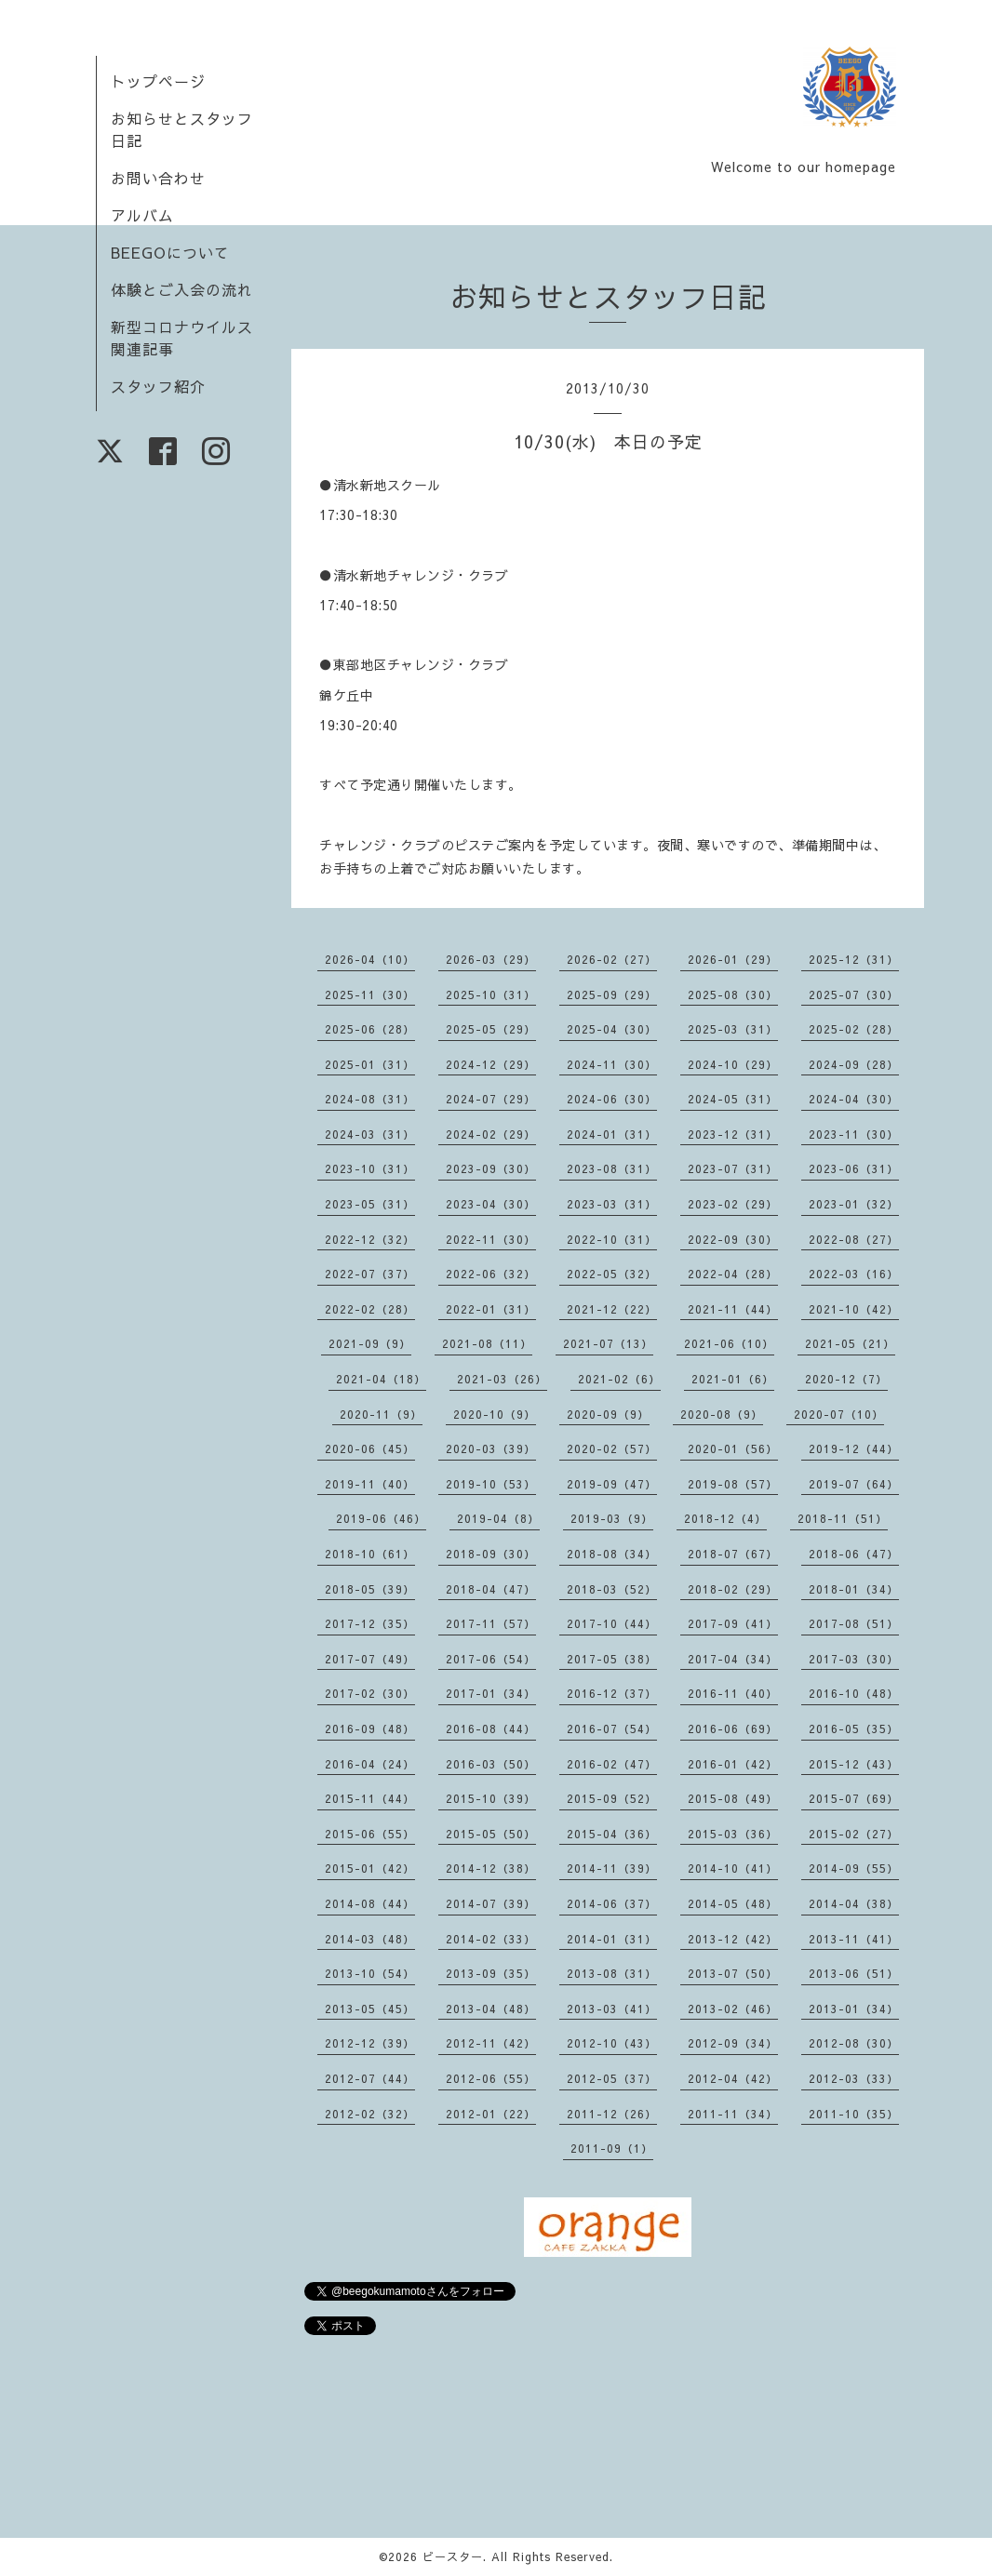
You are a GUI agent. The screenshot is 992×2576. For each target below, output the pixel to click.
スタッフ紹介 (158, 386)
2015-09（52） (612, 1798)
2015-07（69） (854, 1798)
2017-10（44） (612, 1623)
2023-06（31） (854, 1168)
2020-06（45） (370, 1448)
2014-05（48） (733, 1903)
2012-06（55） (491, 2078)
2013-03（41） (612, 2008)
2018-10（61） (370, 1553)
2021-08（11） (487, 1343)
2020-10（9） (494, 1414)
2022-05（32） (612, 1273)
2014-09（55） (854, 1868)
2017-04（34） (733, 1658)
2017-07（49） (370, 1658)
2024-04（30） (854, 1098)
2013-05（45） (370, 2008)
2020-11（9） (381, 1414)
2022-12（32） (370, 1239)
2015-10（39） (491, 1798)
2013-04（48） (491, 2008)
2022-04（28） (733, 1273)
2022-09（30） (733, 1239)
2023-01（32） (854, 1203)
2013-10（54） (370, 1973)
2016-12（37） (612, 1693)
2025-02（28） (854, 1028)
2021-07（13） (608, 1343)
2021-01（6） (732, 1378)
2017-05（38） (612, 1658)
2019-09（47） (612, 1483)
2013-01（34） (854, 2008)
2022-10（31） (612, 1239)
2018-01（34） (854, 1589)
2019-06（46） (381, 1518)
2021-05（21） (850, 1343)
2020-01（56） (733, 1448)
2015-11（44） (370, 1798)
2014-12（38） (491, 1868)
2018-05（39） (370, 1589)
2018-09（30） (491, 1553)
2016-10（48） (854, 1693)
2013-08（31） (612, 1973)
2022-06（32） (491, 1273)
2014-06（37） (612, 1903)
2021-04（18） (381, 1378)
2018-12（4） (725, 1518)
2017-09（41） (733, 1623)
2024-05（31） (733, 1098)
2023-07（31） (733, 1168)
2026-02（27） (612, 959)
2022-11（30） (491, 1239)
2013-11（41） (854, 1938)
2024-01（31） (612, 1134)
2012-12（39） (370, 2042)
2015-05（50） (491, 1833)
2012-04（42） (733, 2078)
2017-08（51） (854, 1623)
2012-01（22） (491, 2113)
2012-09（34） (733, 2042)
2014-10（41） (733, 1868)
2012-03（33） (854, 2078)
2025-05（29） (491, 1028)
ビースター (452, 2556)
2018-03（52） (612, 1589)
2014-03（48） (370, 1938)
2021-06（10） (729, 1343)
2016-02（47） (612, 1763)
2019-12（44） (854, 1448)
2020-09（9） (608, 1414)
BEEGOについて (170, 252)
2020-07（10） (839, 1414)
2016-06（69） (733, 1728)
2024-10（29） (733, 1064)
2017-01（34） (491, 1693)
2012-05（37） (612, 2078)
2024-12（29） (491, 1064)
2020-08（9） (721, 1414)
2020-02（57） (612, 1448)
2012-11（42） (491, 2042)
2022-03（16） (854, 1273)
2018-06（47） (854, 1553)
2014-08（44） (370, 1903)
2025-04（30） (612, 1028)
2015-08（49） (733, 1798)
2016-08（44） (491, 1728)
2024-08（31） (370, 1098)
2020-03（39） (491, 1448)
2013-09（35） (491, 1973)
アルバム (142, 215)
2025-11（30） (370, 994)
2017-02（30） (370, 1693)
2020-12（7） (846, 1378)
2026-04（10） (370, 959)
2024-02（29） (491, 1134)
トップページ (158, 81)
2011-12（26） (612, 2113)
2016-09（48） (370, 1728)
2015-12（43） (854, 1763)
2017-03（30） (854, 1658)
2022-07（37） (370, 1273)
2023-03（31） (612, 1203)
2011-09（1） (611, 2148)
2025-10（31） (491, 994)
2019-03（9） (611, 1518)
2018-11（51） (843, 1518)
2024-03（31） (370, 1134)
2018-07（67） (733, 1553)
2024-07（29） (491, 1098)
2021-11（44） (733, 1308)
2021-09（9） (369, 1343)
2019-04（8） (498, 1518)
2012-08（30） (854, 2042)
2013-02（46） (733, 2008)
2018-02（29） (733, 1589)
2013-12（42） (733, 1938)
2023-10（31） (370, 1168)
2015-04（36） (612, 1833)
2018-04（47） (491, 1589)
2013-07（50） (733, 1973)
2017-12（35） (370, 1623)
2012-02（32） (370, 2113)
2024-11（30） (612, 1064)
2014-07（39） (491, 1903)
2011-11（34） (733, 2113)
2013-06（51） (854, 1973)
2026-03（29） (491, 959)
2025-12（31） (854, 959)
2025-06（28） (370, 1028)
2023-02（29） (733, 1203)
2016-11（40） (733, 1693)
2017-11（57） (491, 1623)
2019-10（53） (491, 1483)
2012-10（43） (612, 2042)
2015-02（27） (854, 1833)
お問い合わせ (158, 177)
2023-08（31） (612, 1168)
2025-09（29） (612, 994)
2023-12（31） (733, 1134)
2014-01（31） (612, 1938)
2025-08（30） (733, 994)
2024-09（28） (854, 1064)
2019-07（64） (854, 1483)
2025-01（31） (370, 1064)
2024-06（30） (612, 1098)
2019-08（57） (733, 1483)
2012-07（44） (370, 2078)
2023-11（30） (854, 1134)
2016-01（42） (733, 1763)
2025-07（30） (854, 994)
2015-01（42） (370, 1868)
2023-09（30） (491, 1168)
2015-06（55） (370, 1833)
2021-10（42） (854, 1308)
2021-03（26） (502, 1378)
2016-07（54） (612, 1728)
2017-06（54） (491, 1658)
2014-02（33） (491, 1938)
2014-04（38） (854, 1903)
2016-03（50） (491, 1763)
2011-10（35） (854, 2113)
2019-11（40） (370, 1483)
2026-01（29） (733, 959)
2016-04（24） (370, 1763)
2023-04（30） (491, 1203)
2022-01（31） (491, 1308)
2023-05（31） (370, 1203)
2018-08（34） (612, 1553)
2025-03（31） (733, 1028)
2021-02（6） (619, 1378)
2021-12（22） (612, 1308)
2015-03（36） (733, 1833)
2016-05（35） (854, 1728)
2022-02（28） (370, 1308)
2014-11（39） (612, 1868)
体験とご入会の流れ (182, 289)
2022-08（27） (854, 1239)
